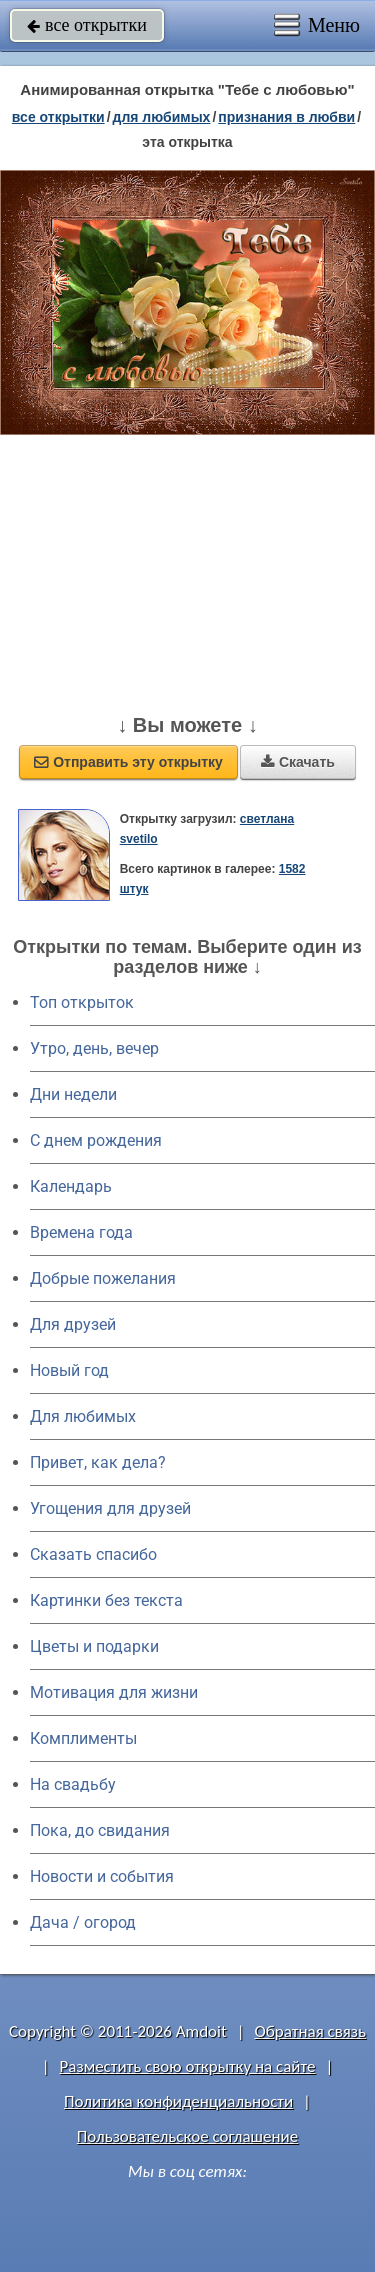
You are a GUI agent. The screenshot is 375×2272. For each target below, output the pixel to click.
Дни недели (73, 1094)
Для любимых (83, 1416)
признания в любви (286, 117)
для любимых (162, 117)
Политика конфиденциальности (178, 2101)
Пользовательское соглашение (187, 2136)
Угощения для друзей (110, 1508)
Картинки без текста (106, 1600)
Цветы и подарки (94, 1646)
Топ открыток (82, 1002)
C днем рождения (96, 1140)
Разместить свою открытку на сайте (188, 2066)
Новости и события (102, 1876)
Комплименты (83, 1738)
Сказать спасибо (93, 1554)
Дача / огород (83, 1922)
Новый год (69, 1370)
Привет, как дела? (98, 1462)
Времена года (81, 1232)
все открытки (87, 25)
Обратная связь (310, 2031)
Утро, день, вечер (94, 1048)
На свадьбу (73, 1784)
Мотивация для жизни (114, 1692)
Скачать (298, 762)
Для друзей (73, 1324)
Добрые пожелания (103, 1278)
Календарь (71, 1186)
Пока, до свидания (100, 1830)
